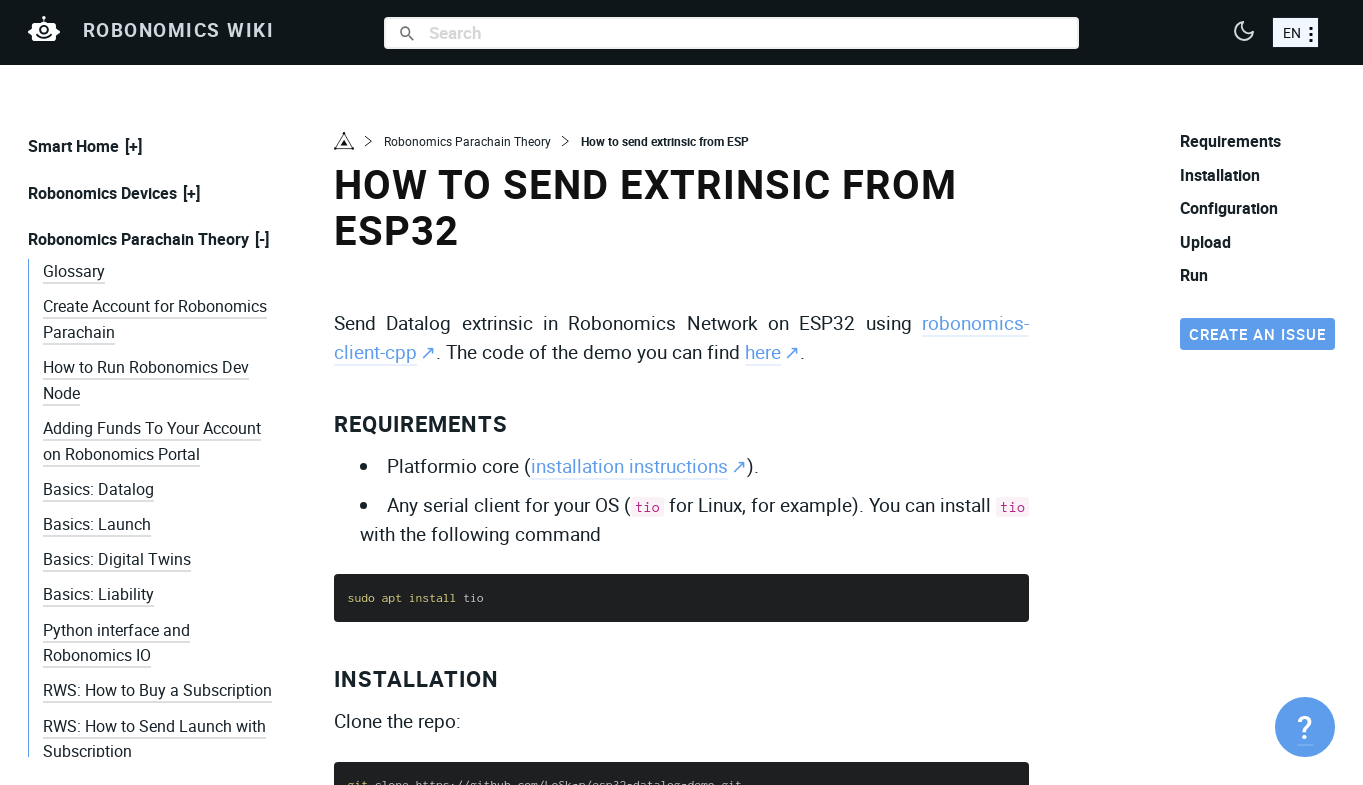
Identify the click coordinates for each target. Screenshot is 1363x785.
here (763, 352)
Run (1194, 275)
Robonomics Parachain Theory (138, 239)
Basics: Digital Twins (117, 559)
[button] (1244, 33)
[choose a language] (1295, 32)
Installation (416, 678)
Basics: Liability (98, 594)
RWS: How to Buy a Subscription (157, 690)
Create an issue (1257, 334)
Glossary (74, 271)
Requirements (421, 423)
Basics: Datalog (98, 489)
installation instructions (629, 466)
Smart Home (73, 146)
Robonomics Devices (102, 193)
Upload (1205, 242)
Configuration (1229, 208)
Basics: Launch (97, 524)
